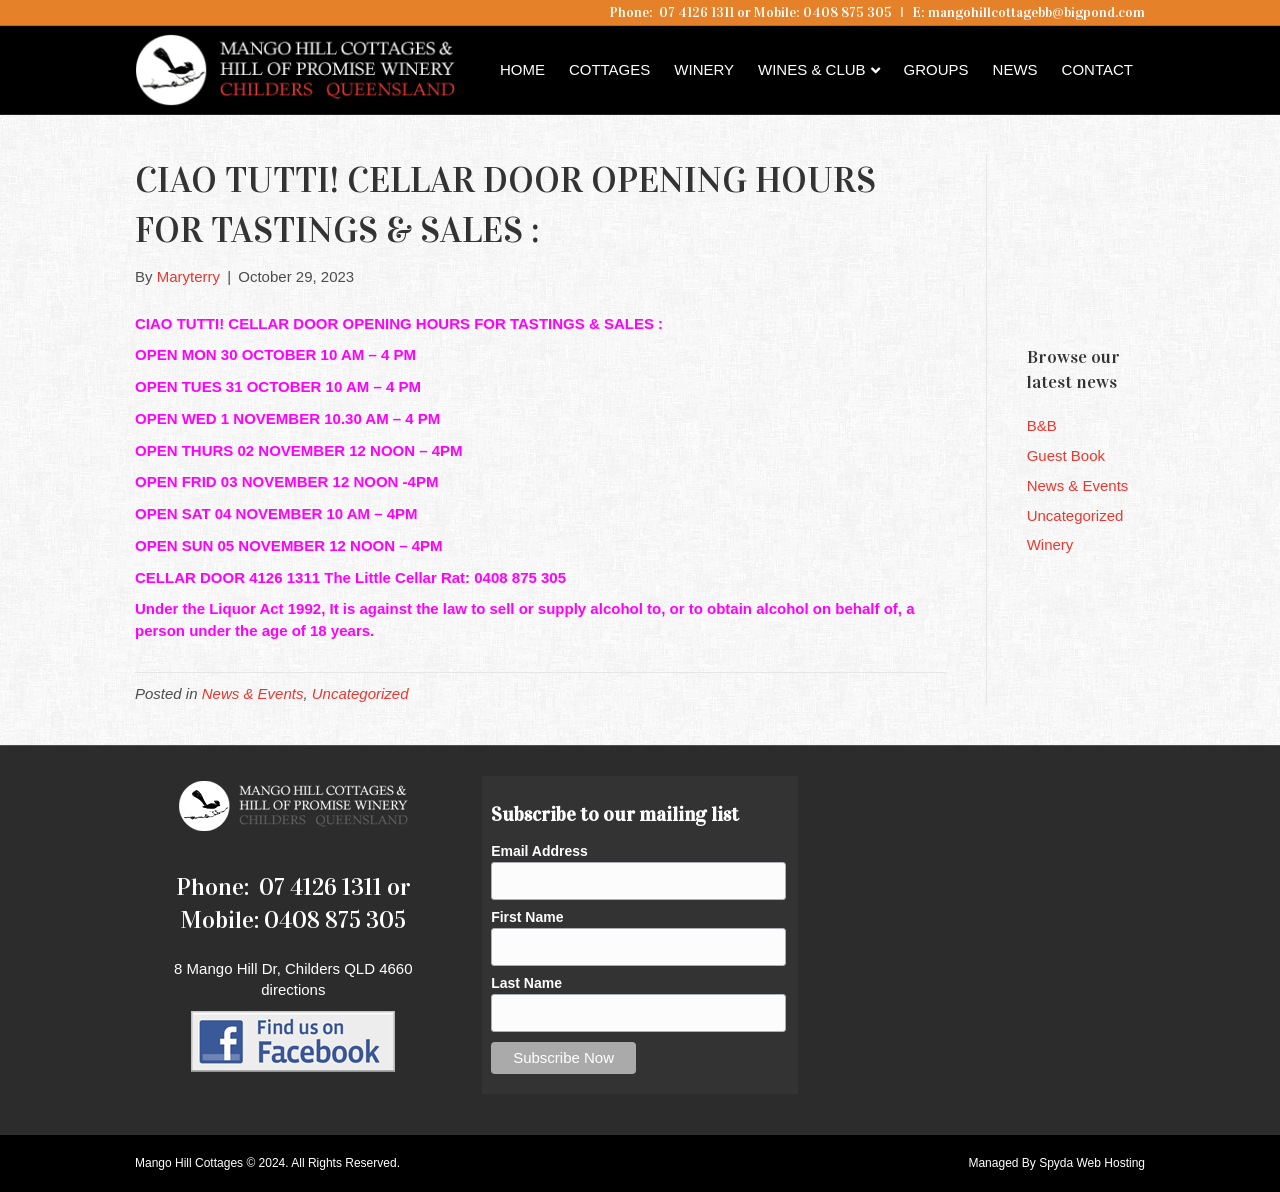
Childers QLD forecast (1147, 295)
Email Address (539, 851)
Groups (936, 69)
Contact (1097, 69)
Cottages (609, 69)
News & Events (253, 693)
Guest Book (1066, 455)
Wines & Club (812, 69)
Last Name (526, 983)
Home (522, 69)
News (1015, 69)
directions (293, 989)
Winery (704, 69)
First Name (527, 917)
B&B (1042, 425)
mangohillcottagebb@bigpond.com (1036, 12)
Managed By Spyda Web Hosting (1056, 1163)
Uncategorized (360, 693)
